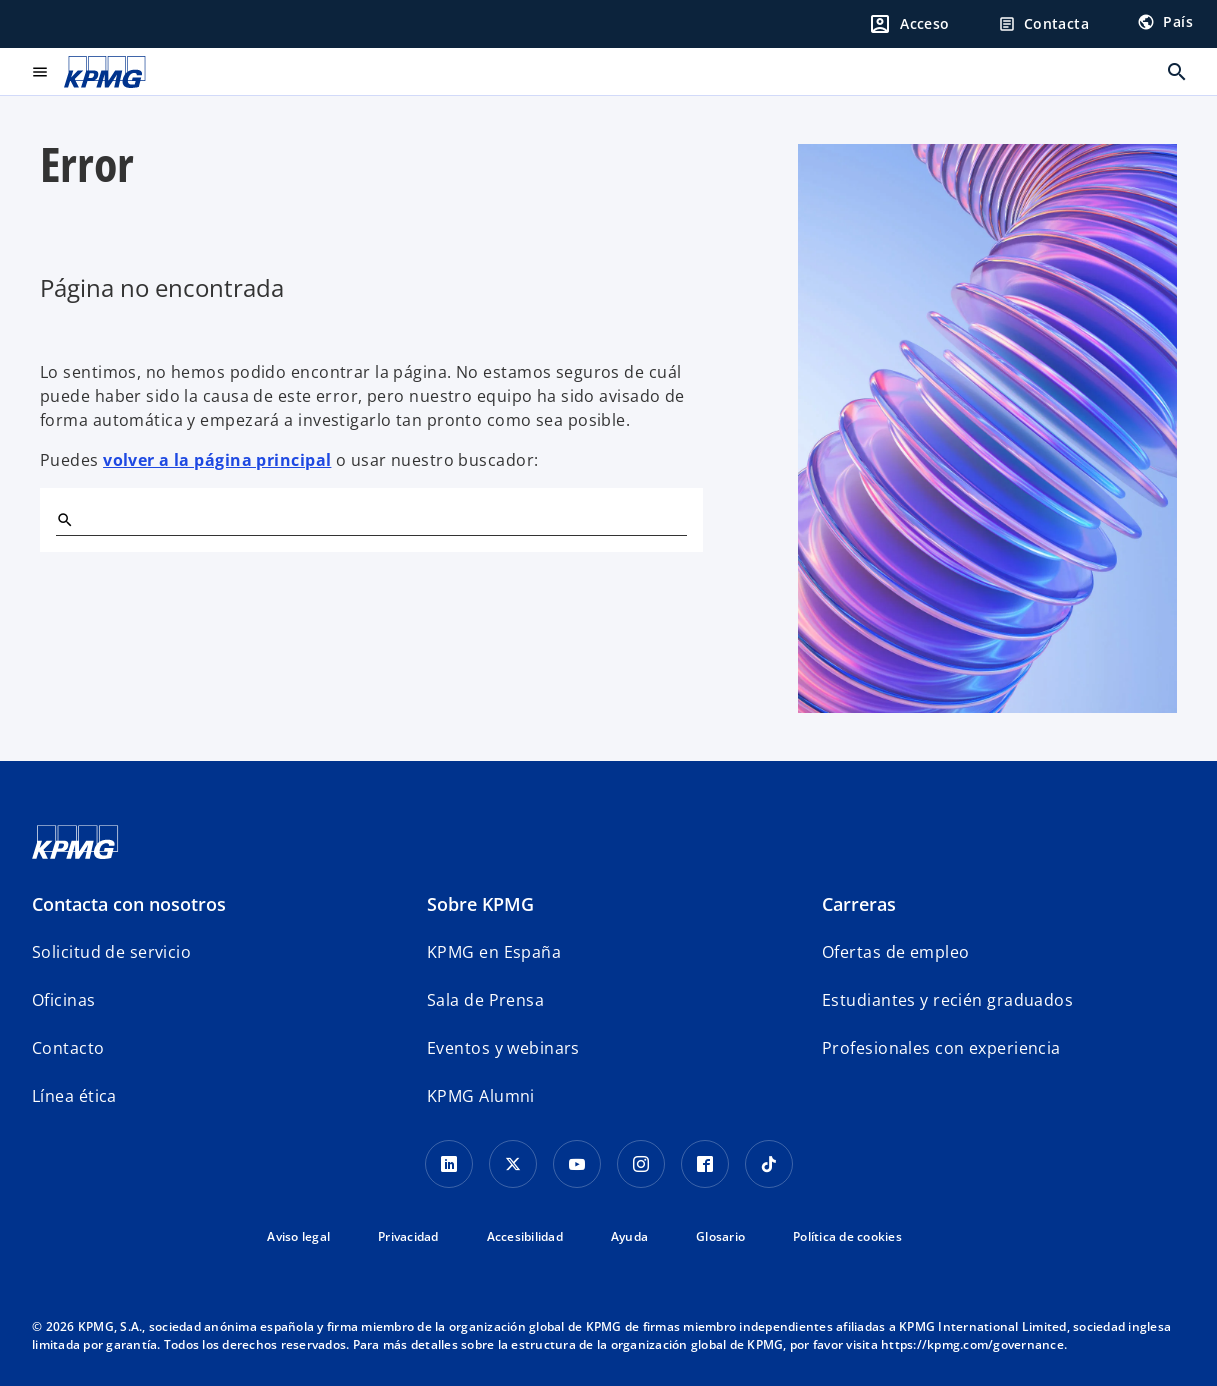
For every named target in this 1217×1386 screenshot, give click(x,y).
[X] (513, 1164)
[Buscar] (64, 519)
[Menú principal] (40, 72)
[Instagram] (641, 1164)
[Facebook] (705, 1164)
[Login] (909, 24)
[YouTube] (577, 1164)
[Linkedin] (449, 1164)
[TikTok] (769, 1164)
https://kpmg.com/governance (972, 1344)
